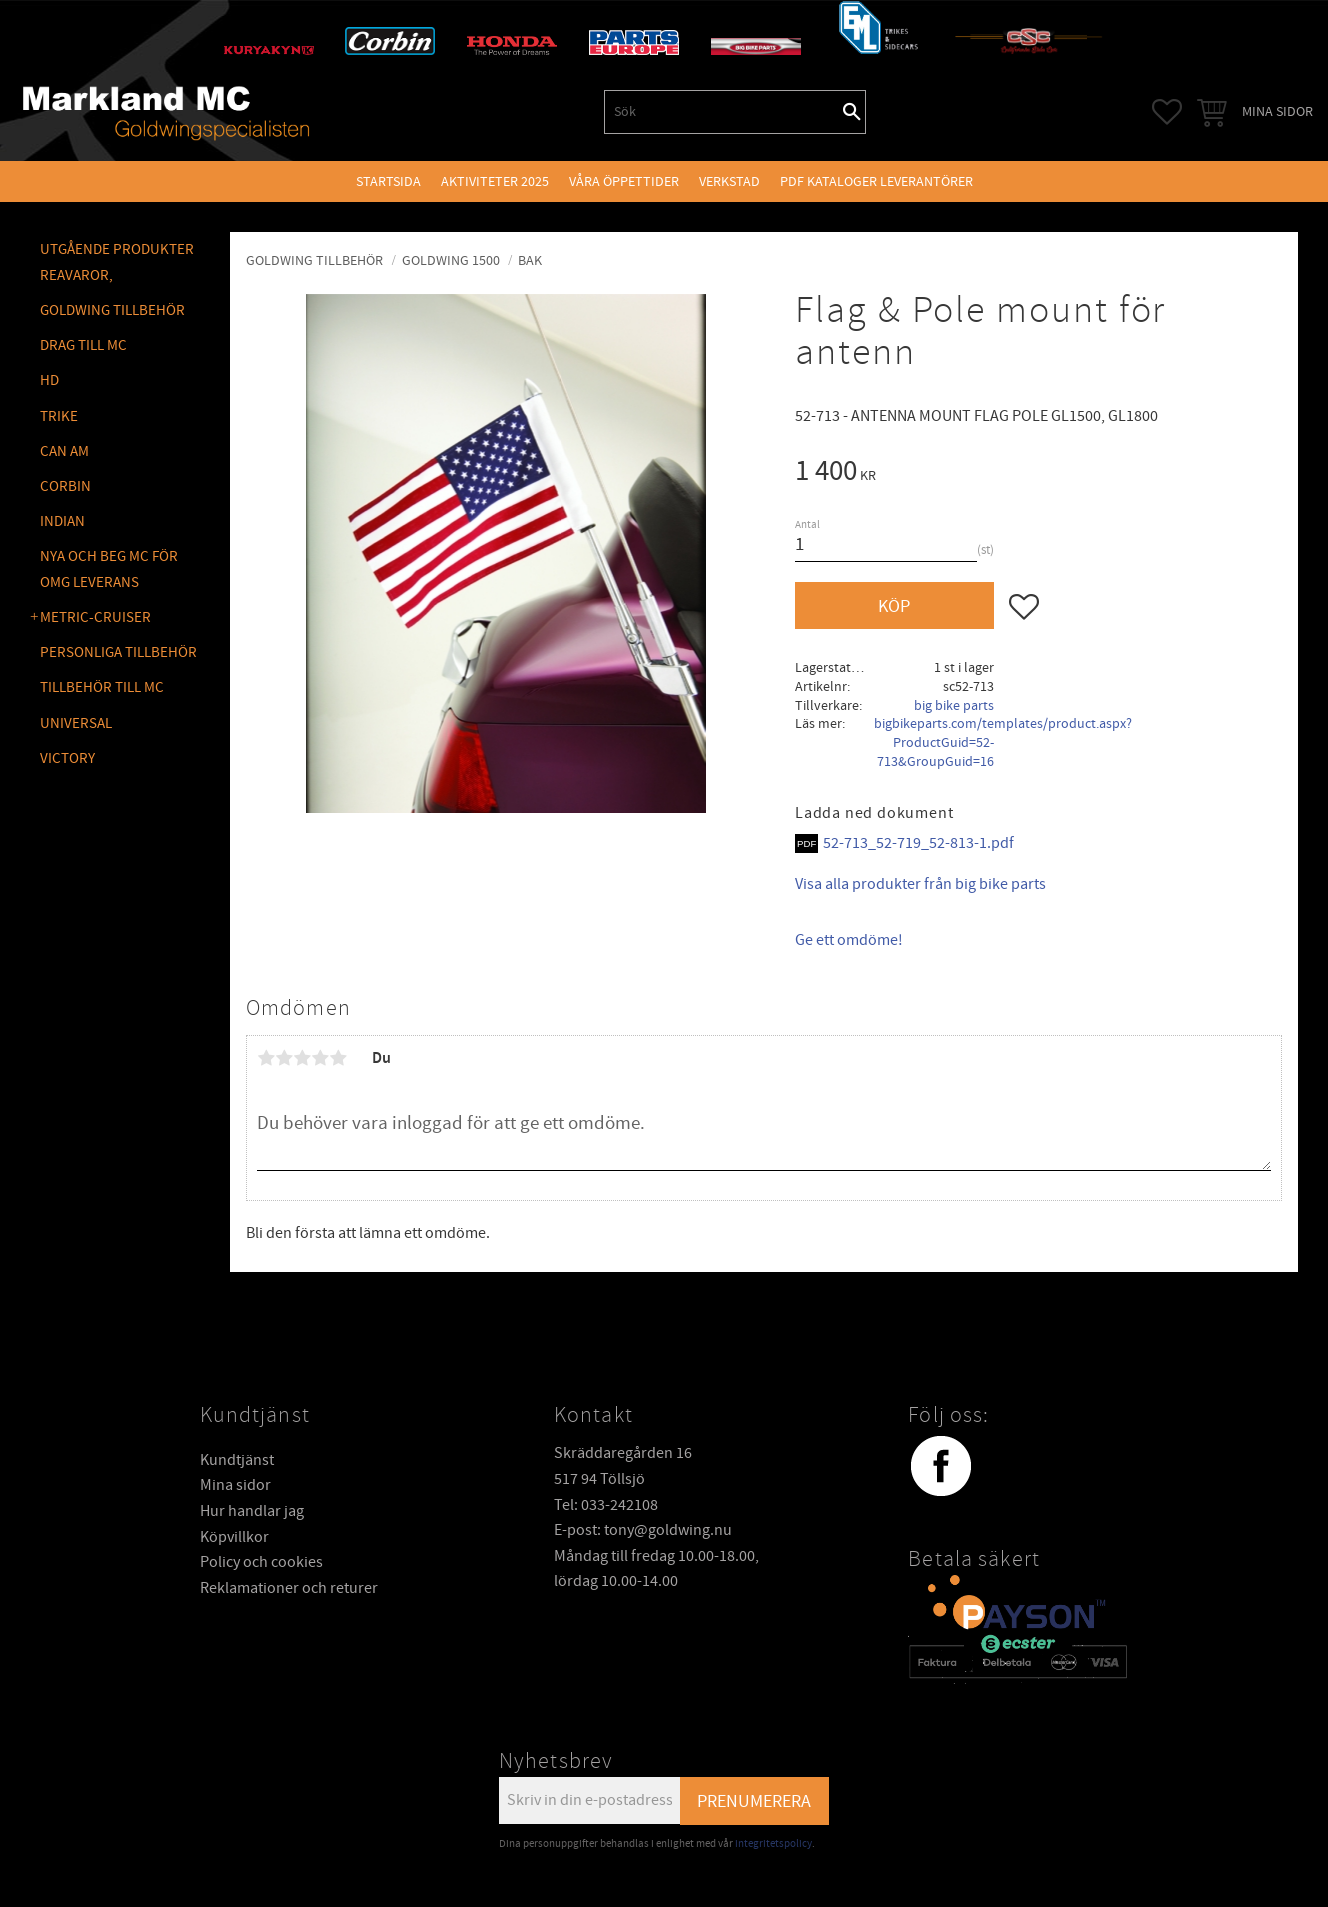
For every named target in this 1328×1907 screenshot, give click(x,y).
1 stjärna (266, 1058)
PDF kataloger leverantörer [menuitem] (876, 181)
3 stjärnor (302, 1058)
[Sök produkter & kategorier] (722, 112)
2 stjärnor (284, 1058)
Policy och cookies (261, 1562)
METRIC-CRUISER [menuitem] (95, 617)
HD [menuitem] (49, 380)
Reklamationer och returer (289, 1588)
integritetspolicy (773, 1843)
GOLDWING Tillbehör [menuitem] (112, 310)
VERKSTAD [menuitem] (729, 181)
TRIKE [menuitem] (59, 416)
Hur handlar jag (252, 1511)
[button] (1167, 112)
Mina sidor (235, 1485)
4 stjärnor (320, 1058)
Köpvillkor (234, 1537)
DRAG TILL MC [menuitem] (83, 345)
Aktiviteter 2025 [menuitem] (495, 181)
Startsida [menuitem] (388, 181)
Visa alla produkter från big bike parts (920, 884)
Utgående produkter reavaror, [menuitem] (117, 262)
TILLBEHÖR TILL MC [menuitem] (102, 687)
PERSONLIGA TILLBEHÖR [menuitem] (118, 652)
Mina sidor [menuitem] (1277, 111)
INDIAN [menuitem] (62, 521)
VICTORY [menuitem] (67, 758)
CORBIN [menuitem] (65, 486)
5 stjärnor (338, 1058)
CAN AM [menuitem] (64, 451)
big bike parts (954, 705)
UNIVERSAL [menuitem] (76, 723)
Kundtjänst (237, 1460)
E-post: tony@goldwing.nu (643, 1530)
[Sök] (852, 112)
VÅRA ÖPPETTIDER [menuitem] (624, 181)
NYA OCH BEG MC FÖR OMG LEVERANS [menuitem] (109, 569)
